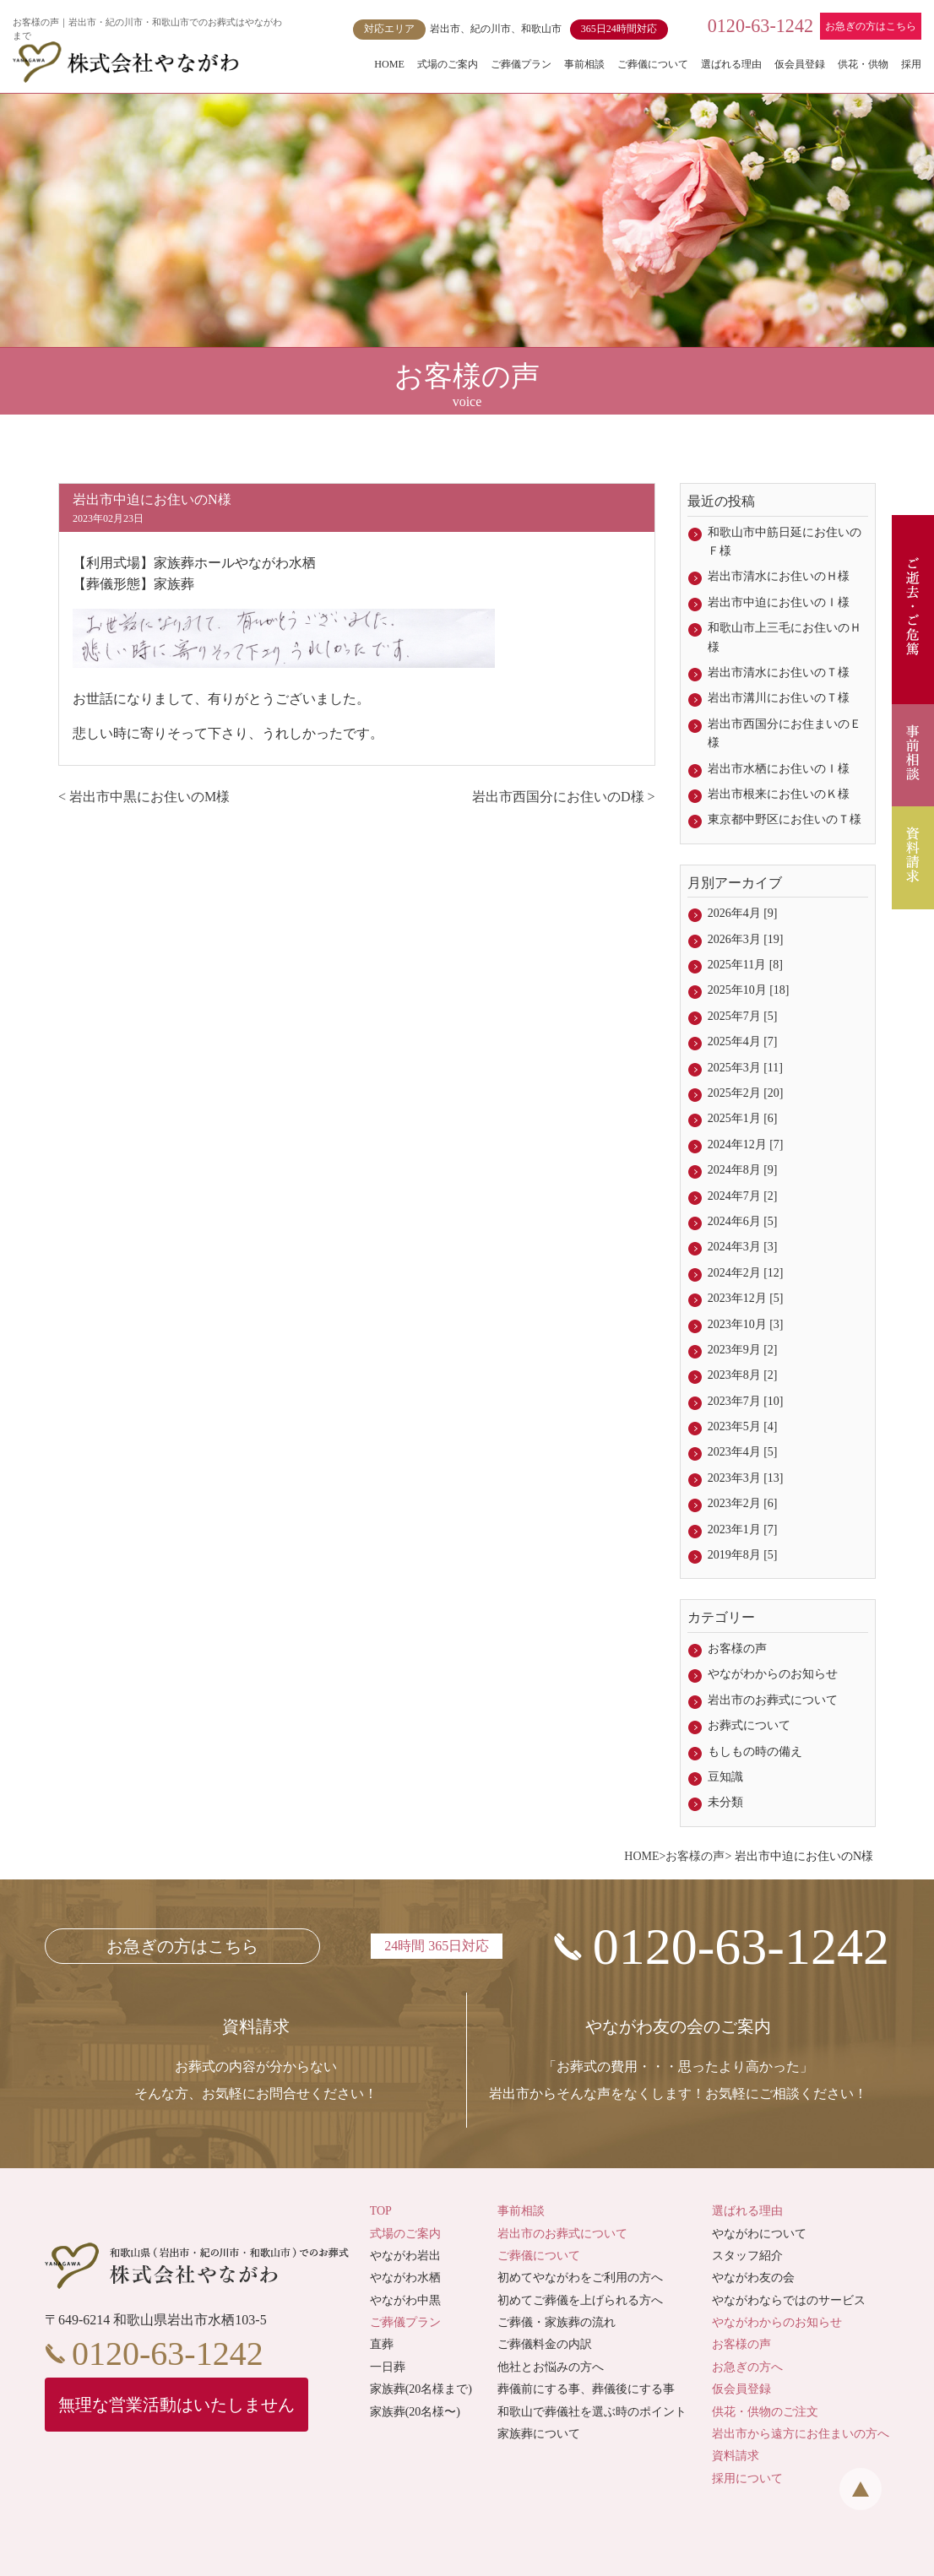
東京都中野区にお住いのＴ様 (784, 819)
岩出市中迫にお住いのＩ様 (779, 602)
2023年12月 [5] (746, 1298)
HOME (389, 64)
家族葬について (538, 2433)
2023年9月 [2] (743, 1349)
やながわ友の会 (753, 2277)
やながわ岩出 (405, 2255)
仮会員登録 (799, 64)
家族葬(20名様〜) (415, 2411)
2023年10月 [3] (746, 1324)
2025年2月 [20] (746, 1093)
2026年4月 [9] (743, 913)
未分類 (725, 1802)
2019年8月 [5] (743, 1554)
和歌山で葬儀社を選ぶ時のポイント (592, 2411)
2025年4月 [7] (743, 1041)
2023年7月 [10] (746, 1401)
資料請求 (735, 2455)
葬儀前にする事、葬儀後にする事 (586, 2389)
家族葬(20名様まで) (421, 2389)
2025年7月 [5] (743, 1016)
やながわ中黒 (405, 2300)
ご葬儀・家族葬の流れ (556, 2322)
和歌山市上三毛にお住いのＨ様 (784, 637)
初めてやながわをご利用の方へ (580, 2277)
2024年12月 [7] (746, 1144)
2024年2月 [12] (746, 1272)
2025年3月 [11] (745, 1067)
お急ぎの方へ (747, 2367)
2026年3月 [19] (746, 939)
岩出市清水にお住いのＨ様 (779, 576)
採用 (911, 64)
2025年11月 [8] (745, 964)
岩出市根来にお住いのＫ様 (779, 794)
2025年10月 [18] (749, 990)
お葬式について (749, 1725)
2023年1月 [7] (743, 1529)
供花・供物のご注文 (765, 2411)
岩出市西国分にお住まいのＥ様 (784, 733)
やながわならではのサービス (789, 2300)
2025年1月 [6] (743, 1118)
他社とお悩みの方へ (550, 2367)
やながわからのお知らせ (773, 1674)
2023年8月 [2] (743, 1375)
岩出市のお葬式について (773, 1700)
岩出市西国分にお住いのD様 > (563, 796)
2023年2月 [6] (743, 1503)
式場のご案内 (447, 64)
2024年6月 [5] (743, 1221)
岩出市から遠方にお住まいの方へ (800, 2433)
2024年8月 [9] (743, 1169)
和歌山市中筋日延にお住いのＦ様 (784, 541)
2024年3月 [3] (743, 1246)
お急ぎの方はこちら (870, 26)
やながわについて (759, 2233)
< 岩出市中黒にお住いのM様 (144, 796)
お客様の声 (737, 1648)
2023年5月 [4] (743, 1426)
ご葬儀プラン (521, 64)
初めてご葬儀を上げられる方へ (580, 2300)
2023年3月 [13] (746, 1478)
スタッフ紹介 (747, 2255)
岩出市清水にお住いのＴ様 (779, 672)
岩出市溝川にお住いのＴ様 (779, 697)
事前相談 (584, 64)
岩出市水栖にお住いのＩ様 (779, 768)
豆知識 (725, 1777)
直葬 (382, 2344)
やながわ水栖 (405, 2277)
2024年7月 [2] (743, 1196)
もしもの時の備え (755, 1751)
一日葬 (387, 2367)
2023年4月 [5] (743, 1451)
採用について (747, 2478)
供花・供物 (863, 64)
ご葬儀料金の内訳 (544, 2344)
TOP (381, 2211)
